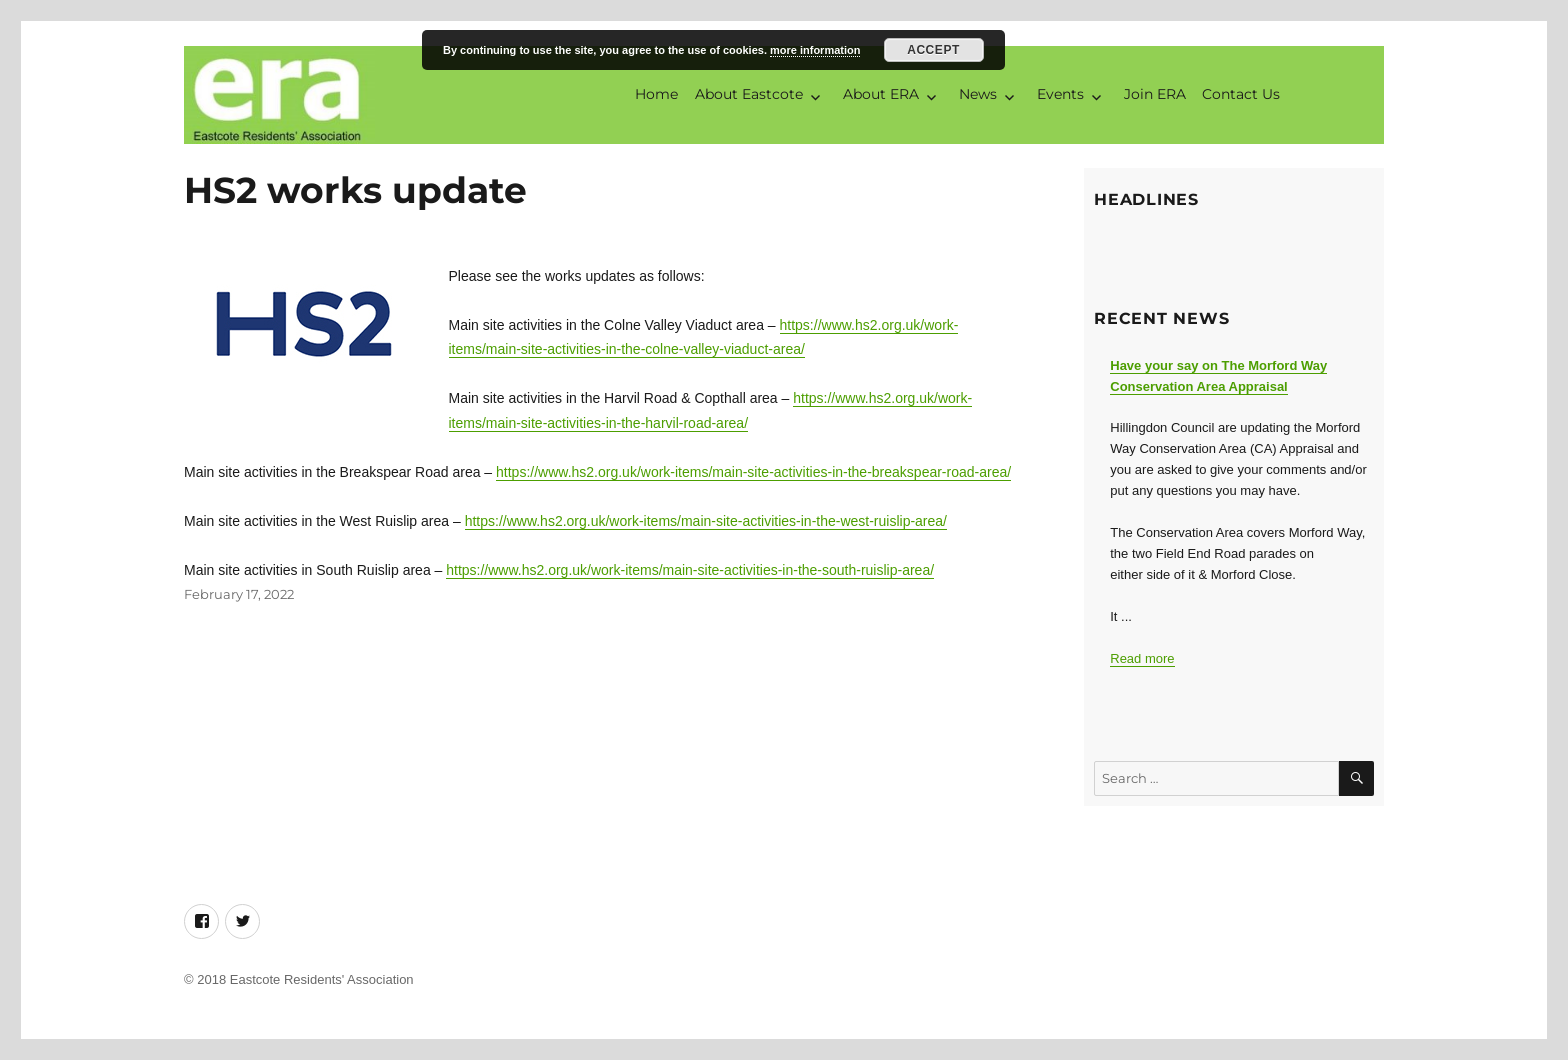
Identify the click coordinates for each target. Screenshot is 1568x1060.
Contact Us (1241, 94)
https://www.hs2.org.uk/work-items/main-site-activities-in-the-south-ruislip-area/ (690, 570)
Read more (1142, 658)
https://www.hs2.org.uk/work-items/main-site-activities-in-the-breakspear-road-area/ (753, 472)
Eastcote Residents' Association (322, 979)
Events (1060, 94)
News (978, 94)
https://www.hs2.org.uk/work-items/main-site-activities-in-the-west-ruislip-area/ (706, 521)
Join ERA (1155, 94)
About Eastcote (749, 94)
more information (815, 50)
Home (656, 94)
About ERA (881, 94)
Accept (933, 50)
